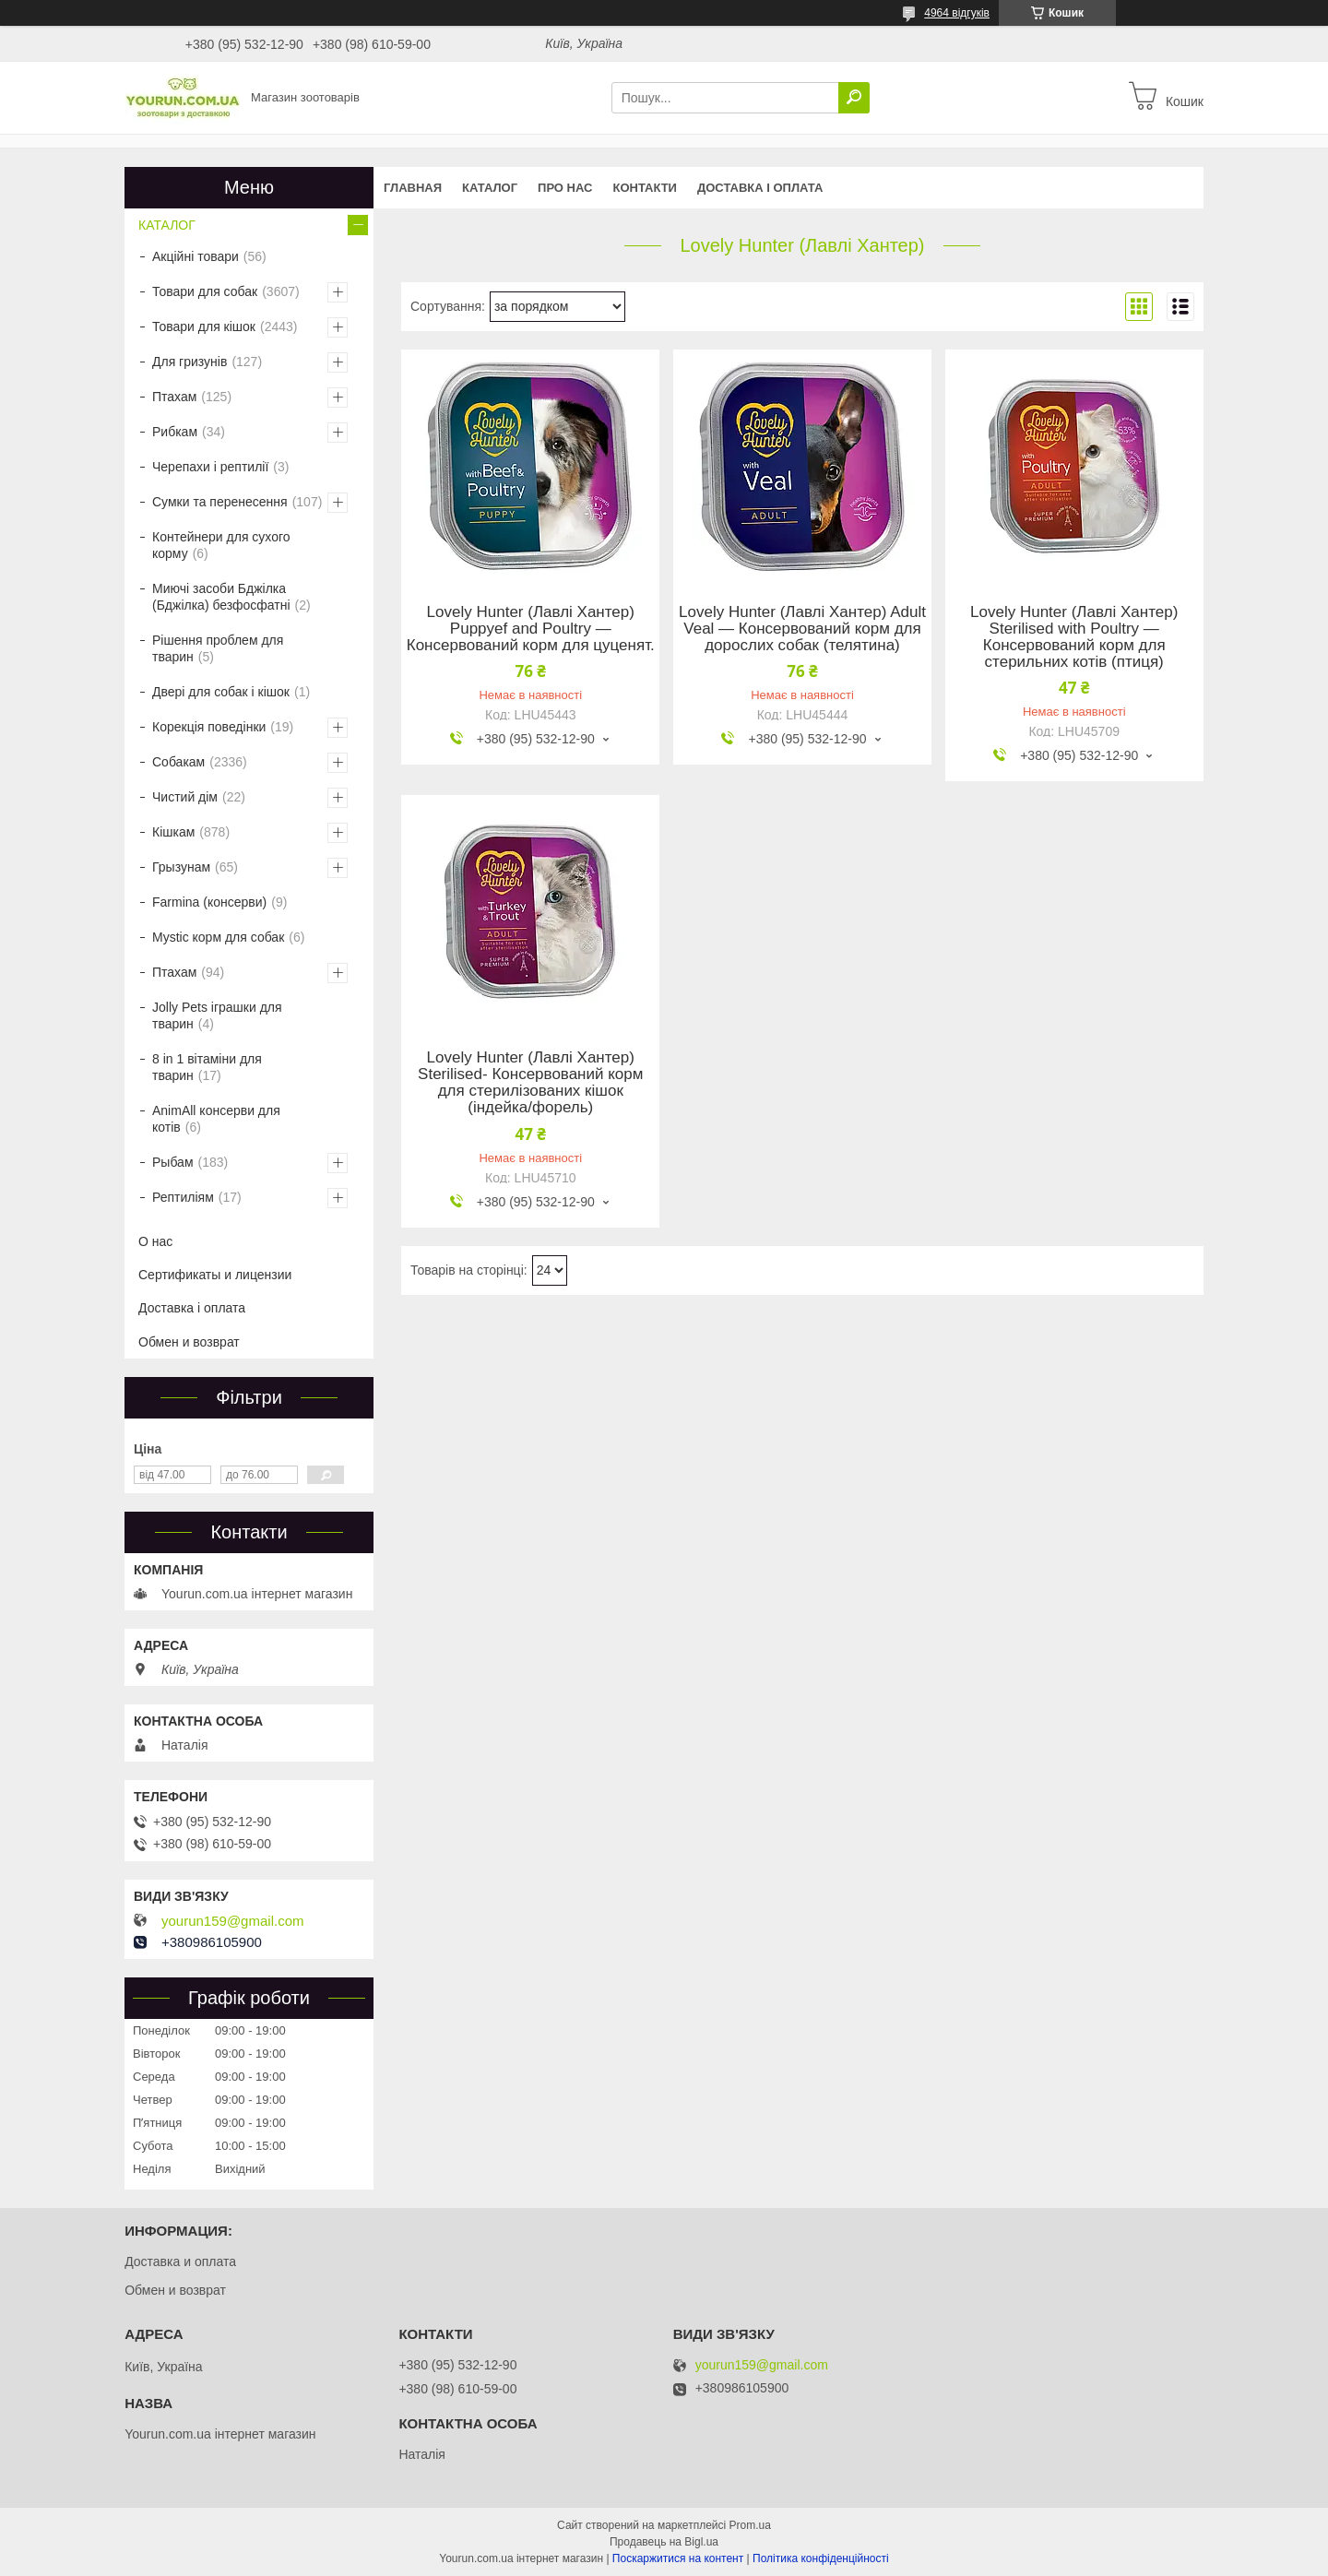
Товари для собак (204, 291)
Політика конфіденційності (821, 2558)
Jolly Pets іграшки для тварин (217, 1015)
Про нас (565, 188)
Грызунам (181, 867)
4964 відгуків (957, 12)
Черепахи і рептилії (210, 466)
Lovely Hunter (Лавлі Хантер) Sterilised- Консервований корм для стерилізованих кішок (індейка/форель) (530, 1083)
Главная (413, 188)
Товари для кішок (203, 326)
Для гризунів (189, 361)
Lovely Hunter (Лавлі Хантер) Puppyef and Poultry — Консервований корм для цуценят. (531, 629)
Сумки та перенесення (220, 501)
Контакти (644, 188)
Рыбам (173, 1162)
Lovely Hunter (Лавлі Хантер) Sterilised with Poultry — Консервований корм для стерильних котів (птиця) (1074, 637)
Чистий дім (185, 796)
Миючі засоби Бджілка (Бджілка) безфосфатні (221, 596)
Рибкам (174, 431)
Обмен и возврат (189, 1342)
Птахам (174, 396)
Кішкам (173, 832)
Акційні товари (195, 256)
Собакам (178, 761)
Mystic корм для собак (218, 937)
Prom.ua (750, 2525)
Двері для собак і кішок (221, 691)
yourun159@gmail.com (232, 1921)
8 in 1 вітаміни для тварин (207, 1067)
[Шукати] (854, 97)
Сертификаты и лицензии (214, 1274)
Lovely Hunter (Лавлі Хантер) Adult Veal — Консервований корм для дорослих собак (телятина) (802, 629)
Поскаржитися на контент (677, 2558)
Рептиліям (183, 1197)
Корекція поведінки (209, 726)
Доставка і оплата (760, 188)
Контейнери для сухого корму (221, 545)
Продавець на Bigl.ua (664, 2541)
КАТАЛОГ (489, 188)
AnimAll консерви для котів (216, 1118)
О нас (155, 1241)
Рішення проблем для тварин (217, 648)
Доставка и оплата (180, 2261)
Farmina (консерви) (209, 902)
